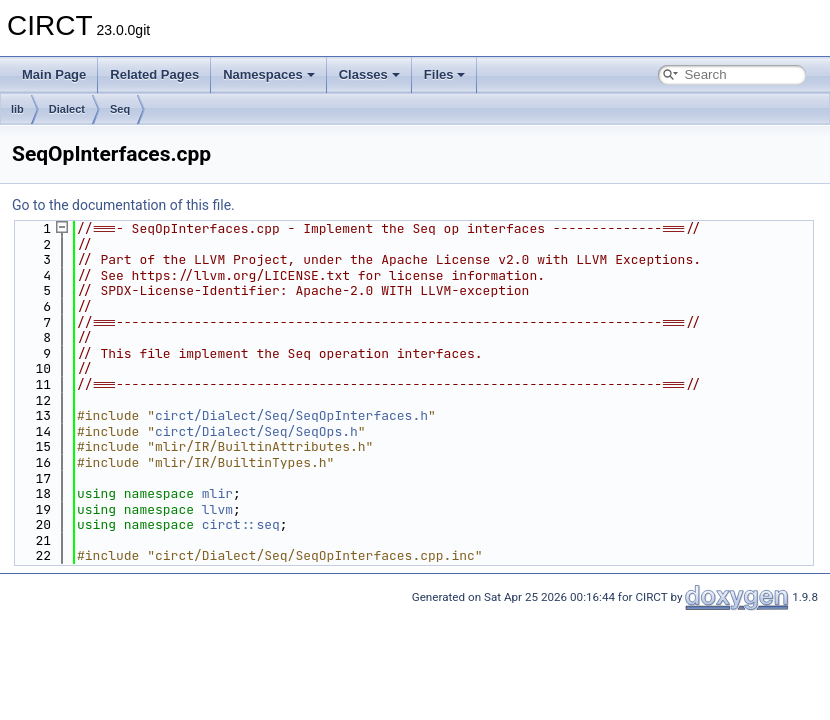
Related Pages (154, 74)
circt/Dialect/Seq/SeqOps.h (256, 431)
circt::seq (241, 524)
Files (445, 74)
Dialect (67, 109)
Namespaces (269, 74)
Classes (369, 74)
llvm (217, 509)
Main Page (54, 74)
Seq (120, 109)
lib (17, 109)
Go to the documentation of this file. (123, 205)
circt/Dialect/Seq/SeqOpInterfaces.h (291, 415)
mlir (217, 493)
